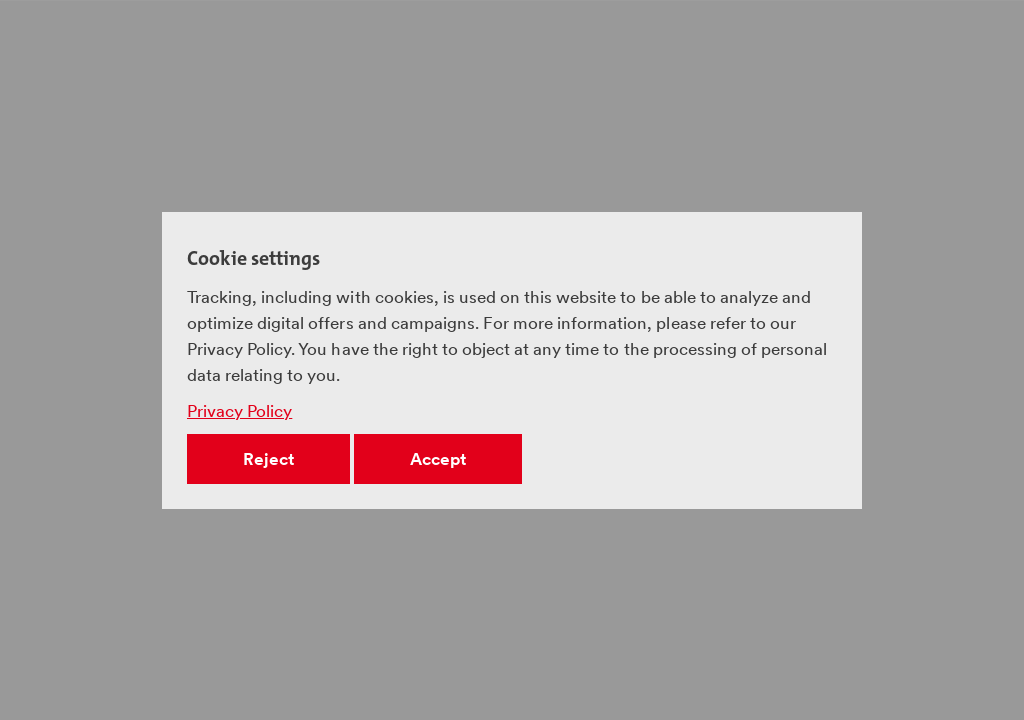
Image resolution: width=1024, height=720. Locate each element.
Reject (268, 459)
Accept (438, 459)
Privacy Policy (239, 411)
